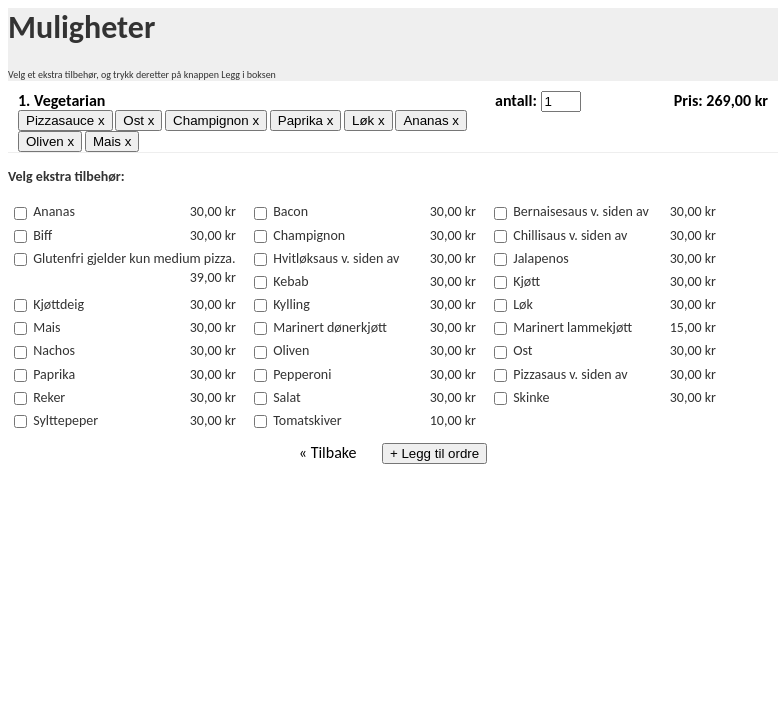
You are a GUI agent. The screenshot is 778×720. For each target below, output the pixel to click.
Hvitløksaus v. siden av (336, 258)
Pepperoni (302, 374)
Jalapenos (541, 258)
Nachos (54, 350)
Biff (42, 235)
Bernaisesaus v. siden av (581, 211)
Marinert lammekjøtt (572, 327)
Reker (49, 397)
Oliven (291, 350)
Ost (522, 350)
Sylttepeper (65, 420)
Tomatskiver (307, 420)
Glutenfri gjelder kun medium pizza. (134, 258)
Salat (287, 397)
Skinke (531, 397)
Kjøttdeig (58, 304)
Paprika (54, 374)
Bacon (290, 211)
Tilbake (334, 452)
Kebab (290, 281)
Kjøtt (526, 281)
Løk (523, 304)
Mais (46, 327)
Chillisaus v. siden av (570, 235)
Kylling (291, 304)
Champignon (309, 235)
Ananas (54, 211)
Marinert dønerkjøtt (330, 327)
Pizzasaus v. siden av (570, 374)
